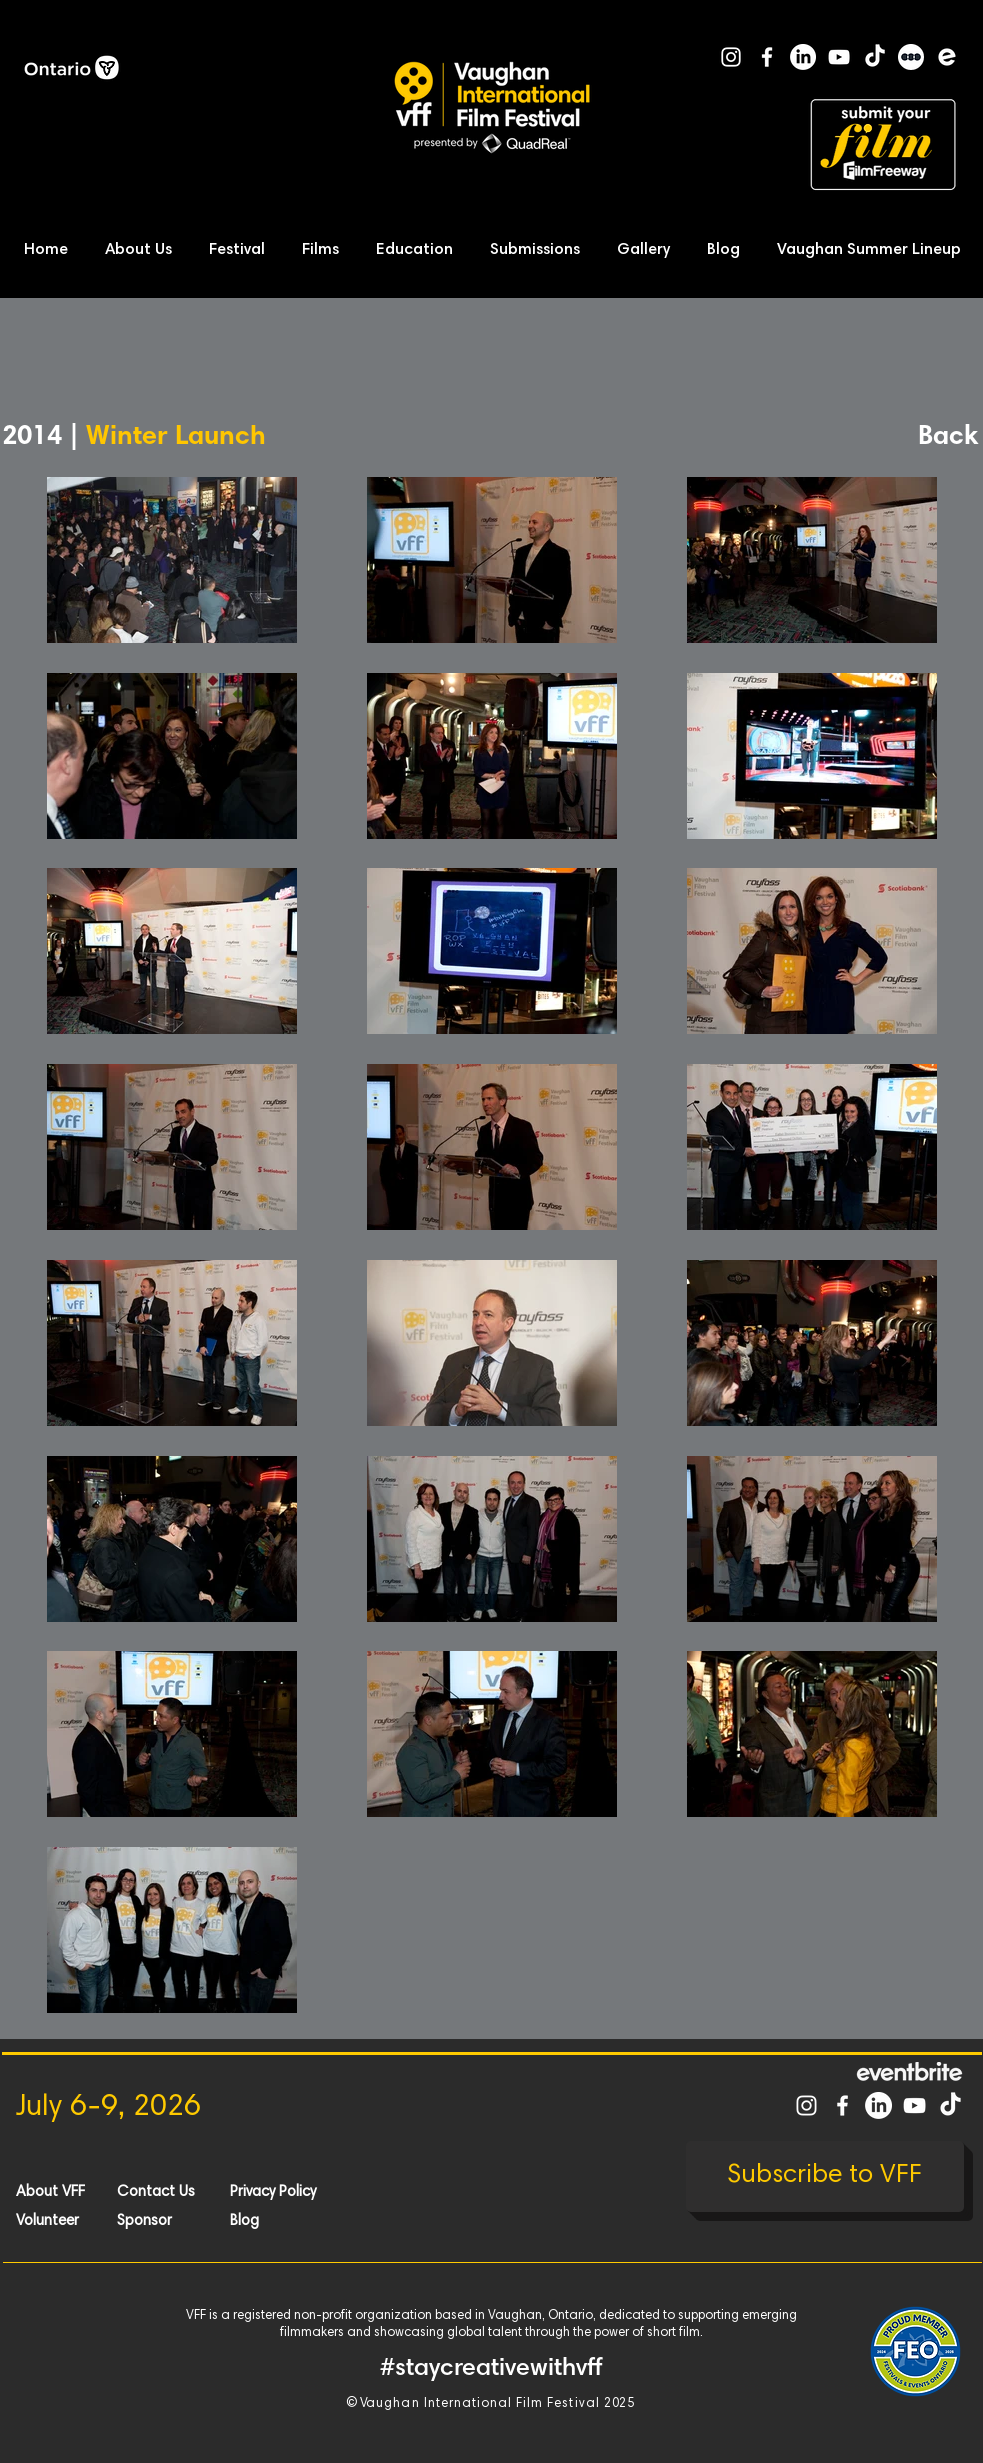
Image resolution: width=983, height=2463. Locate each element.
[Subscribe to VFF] (825, 2176)
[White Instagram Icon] (731, 57)
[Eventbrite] (947, 57)
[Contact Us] (188, 2192)
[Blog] (301, 2221)
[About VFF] (87, 2192)
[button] (144, 250)
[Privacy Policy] (301, 2192)
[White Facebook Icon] (767, 57)
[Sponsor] (188, 2221)
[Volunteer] (87, 2221)
